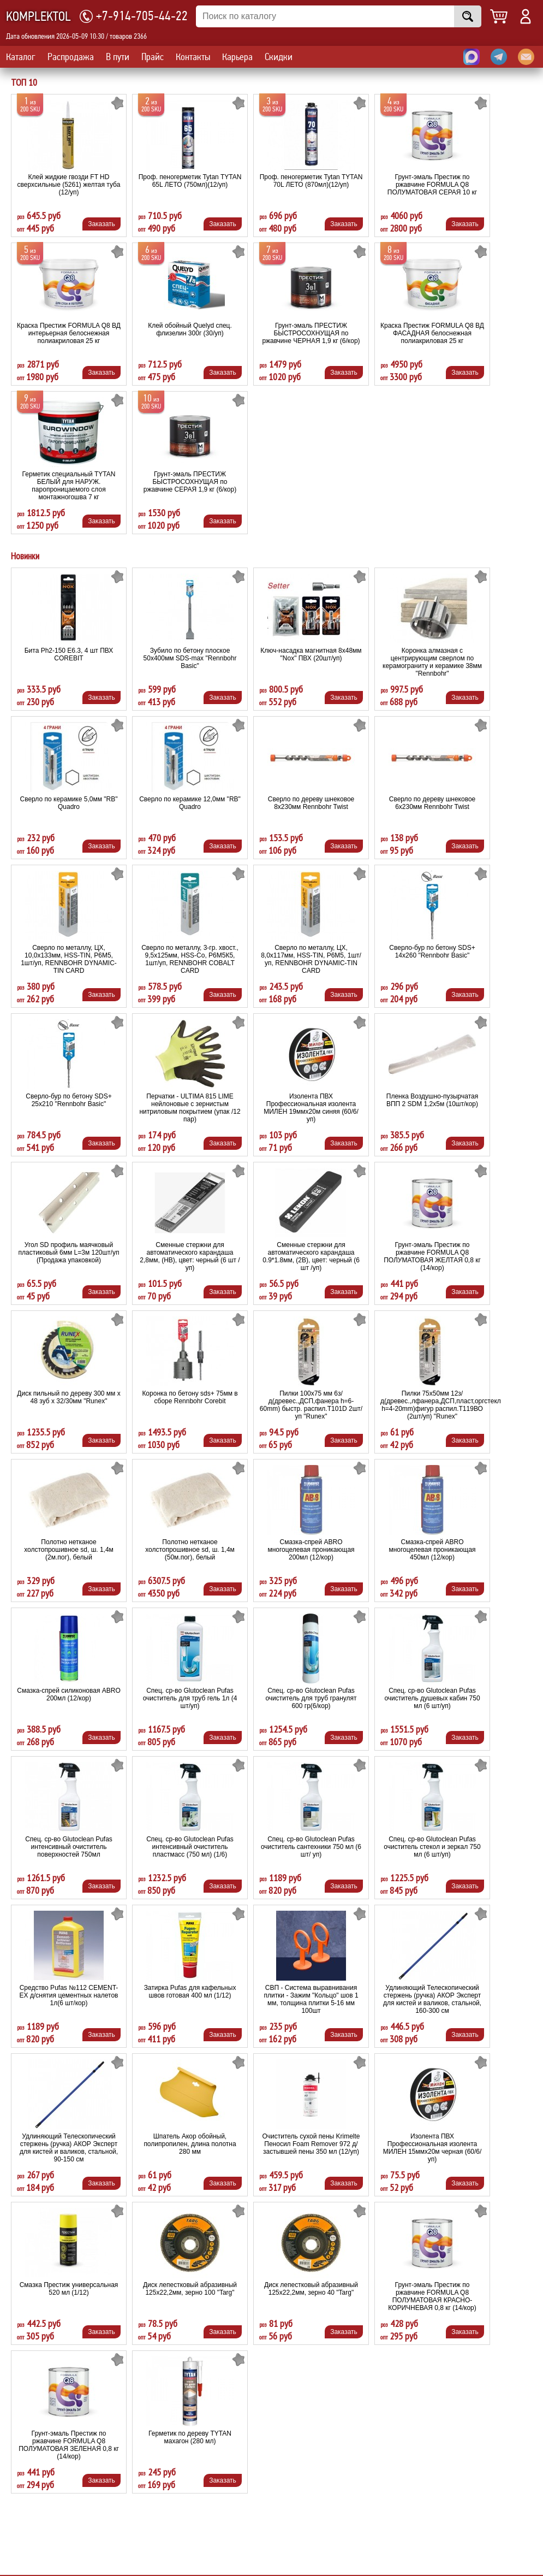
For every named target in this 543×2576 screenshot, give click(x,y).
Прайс (152, 57)
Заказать (101, 224)
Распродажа (70, 57)
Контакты (193, 57)
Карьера (237, 57)
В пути (117, 57)
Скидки (279, 57)
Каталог (20, 57)
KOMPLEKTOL (38, 17)
